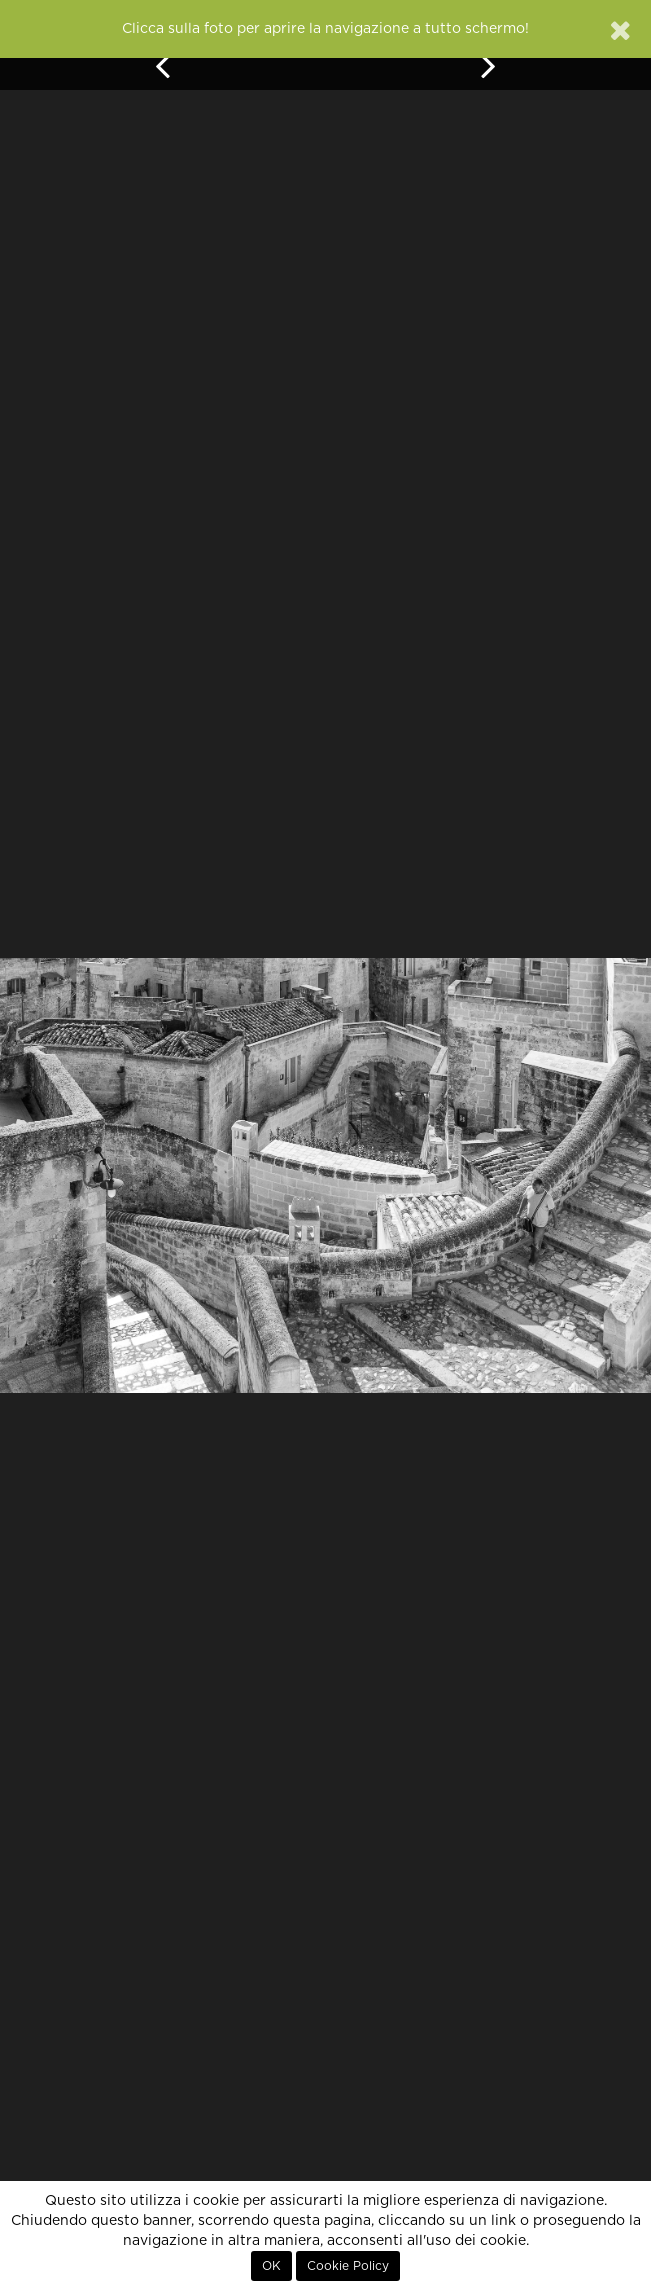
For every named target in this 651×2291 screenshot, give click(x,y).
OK (271, 2266)
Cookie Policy (348, 2266)
